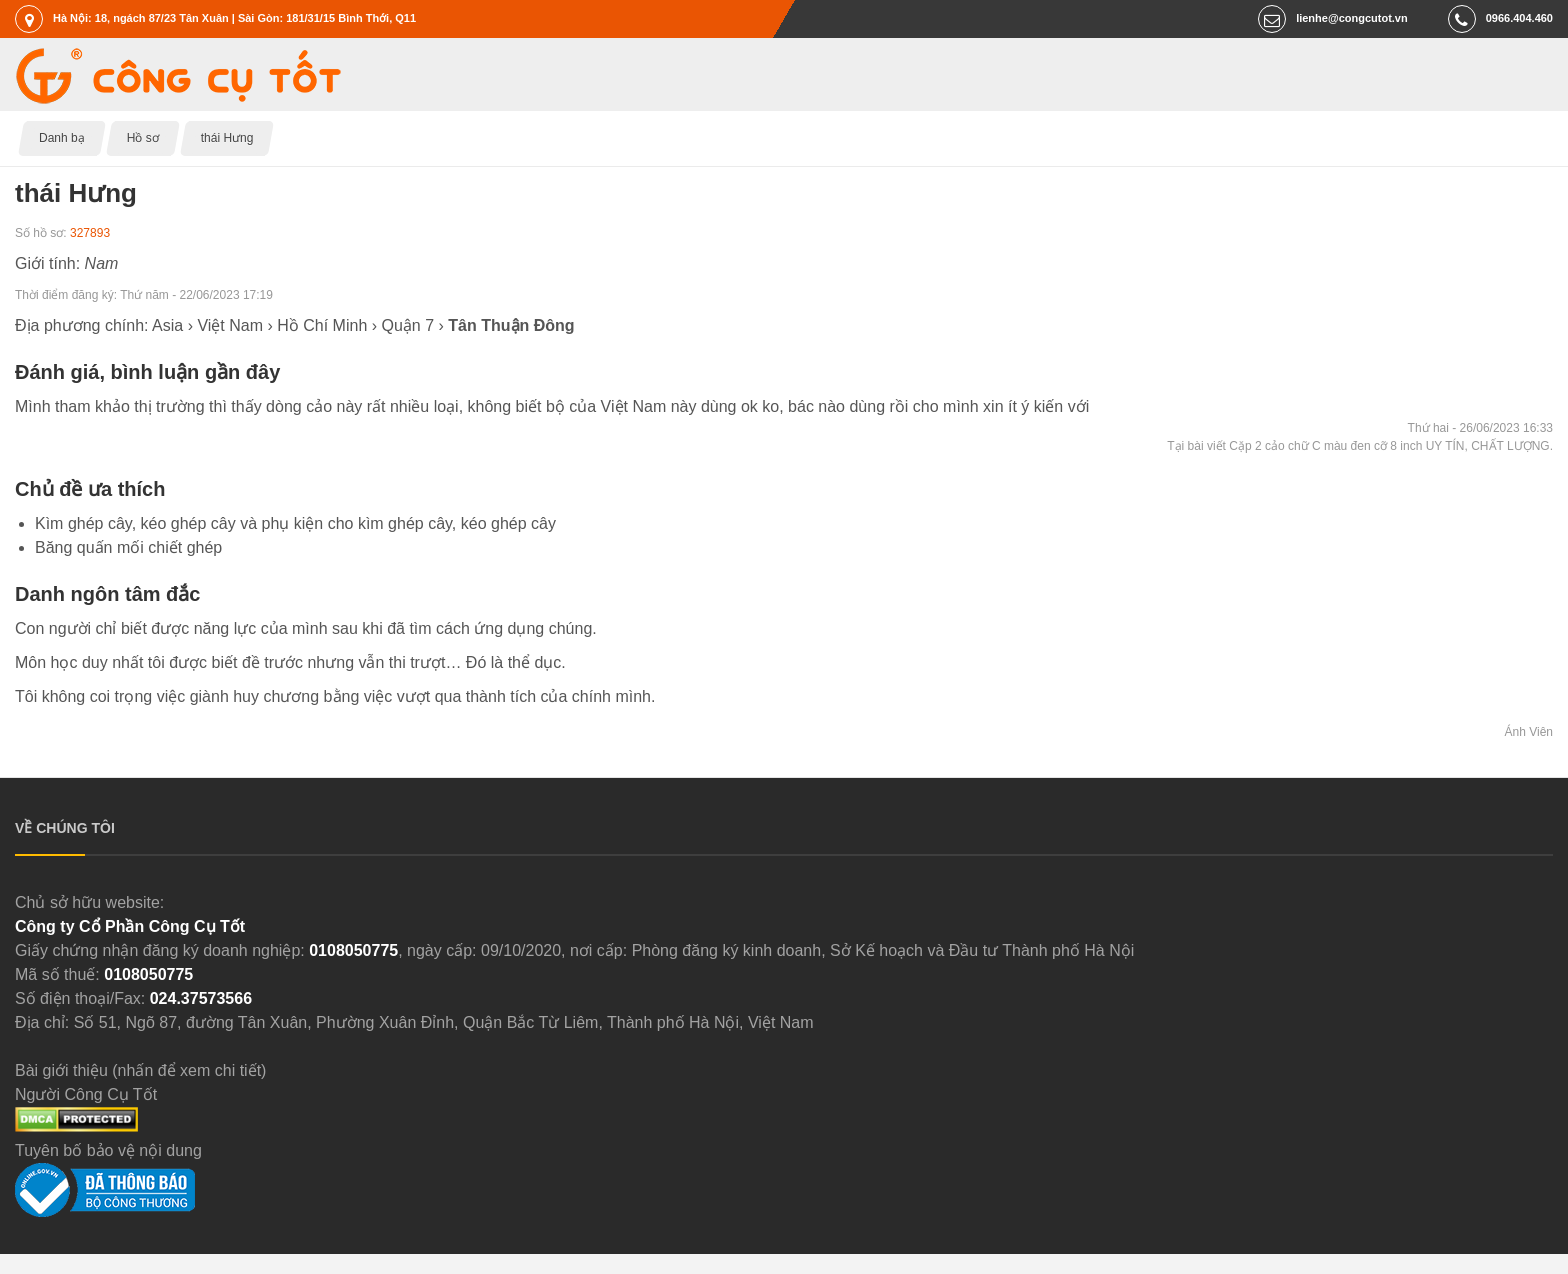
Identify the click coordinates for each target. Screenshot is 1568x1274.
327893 (90, 233)
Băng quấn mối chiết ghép (128, 547)
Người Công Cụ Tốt (86, 1094)
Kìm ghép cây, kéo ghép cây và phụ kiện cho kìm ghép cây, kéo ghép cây (295, 523)
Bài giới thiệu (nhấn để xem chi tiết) (140, 1070)
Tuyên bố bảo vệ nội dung (108, 1150)
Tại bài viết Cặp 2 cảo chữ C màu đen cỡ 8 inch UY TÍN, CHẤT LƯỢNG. (1360, 446)
